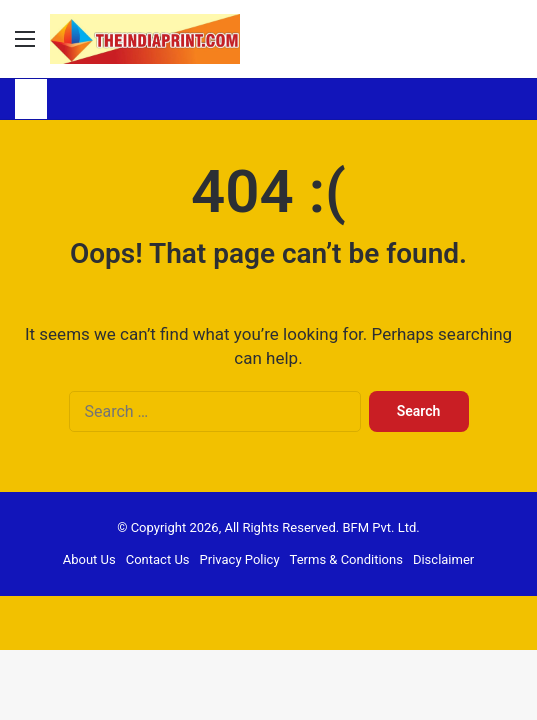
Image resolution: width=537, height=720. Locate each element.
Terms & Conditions (346, 559)
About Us (89, 559)
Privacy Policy (240, 559)
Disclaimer (443, 559)
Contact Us (158, 559)
